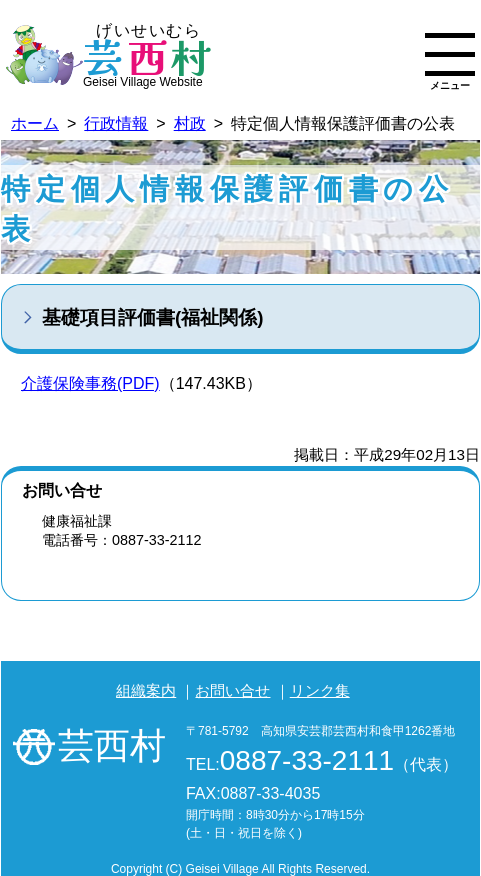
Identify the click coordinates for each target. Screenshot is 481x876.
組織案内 (146, 690)
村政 (190, 123)
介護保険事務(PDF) (90, 383)
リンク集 (320, 690)
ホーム (35, 123)
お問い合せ (232, 690)
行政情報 (116, 123)
